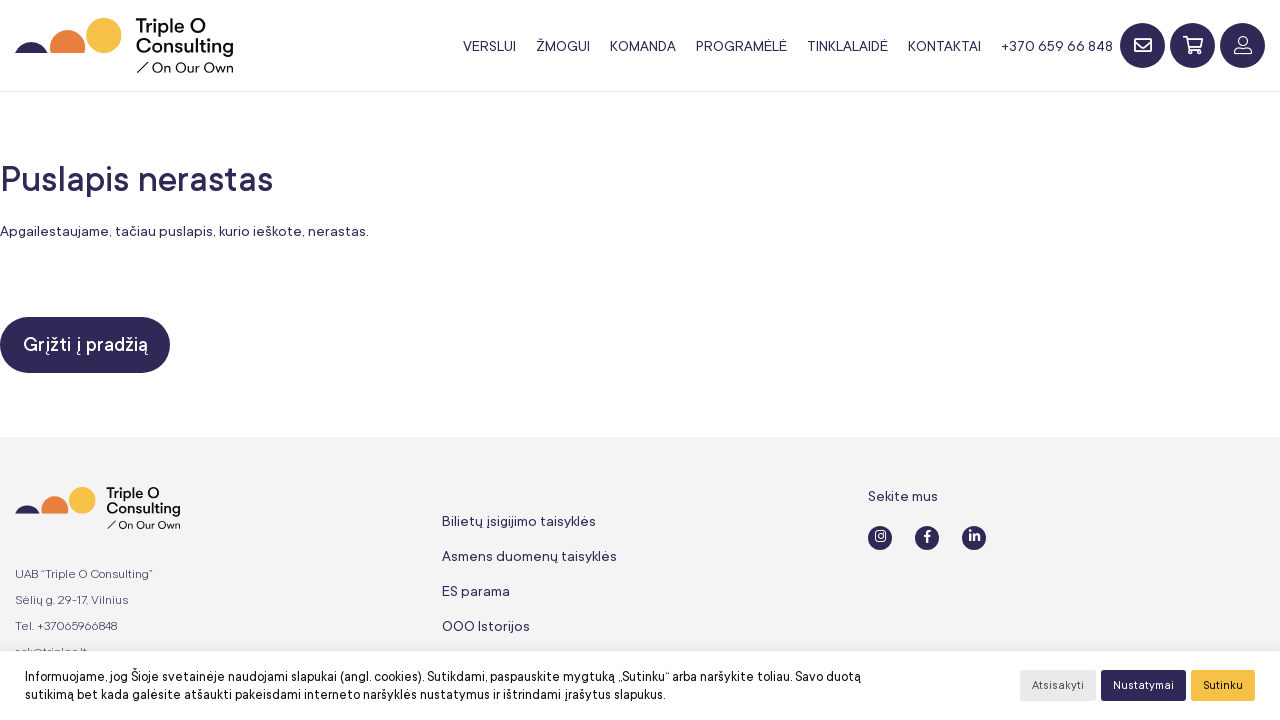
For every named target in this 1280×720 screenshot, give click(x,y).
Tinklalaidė (847, 46)
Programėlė (741, 46)
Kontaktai (944, 46)
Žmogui (563, 46)
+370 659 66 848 (1057, 46)
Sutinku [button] (1223, 685)
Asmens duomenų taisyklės (529, 556)
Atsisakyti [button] (1058, 685)
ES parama (476, 591)
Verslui (489, 46)
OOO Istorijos (486, 626)
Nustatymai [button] (1143, 685)
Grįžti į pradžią (85, 345)
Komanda (643, 46)
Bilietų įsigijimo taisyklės (519, 521)
